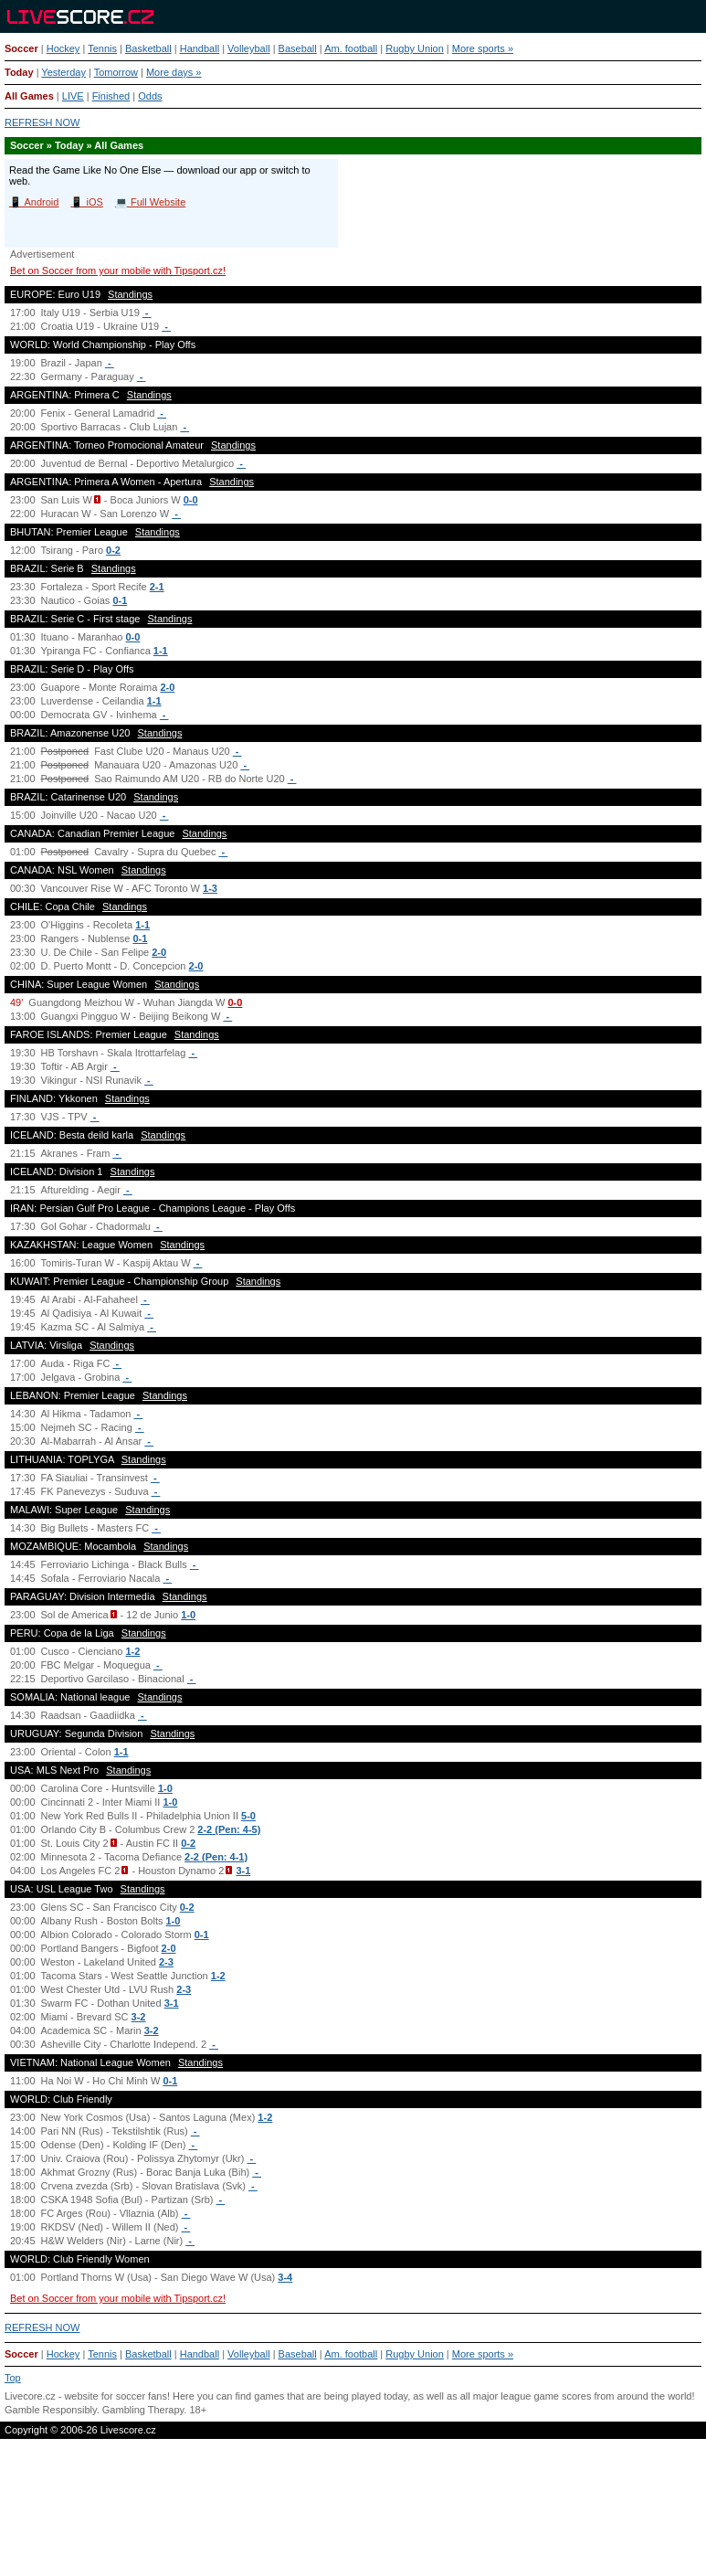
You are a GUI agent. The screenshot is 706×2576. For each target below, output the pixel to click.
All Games (29, 95)
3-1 (243, 1870)
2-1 (157, 586)
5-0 (248, 1815)
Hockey (63, 48)
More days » (174, 72)
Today (19, 72)
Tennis (102, 48)
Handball (199, 48)
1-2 (132, 1651)
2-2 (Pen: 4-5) (228, 1829)
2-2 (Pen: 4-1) (216, 1856)
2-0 (167, 687)
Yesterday (63, 72)
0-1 (119, 600)
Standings (130, 294)
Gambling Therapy (143, 2409)
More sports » (482, 48)
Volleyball (248, 48)
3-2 (139, 2016)
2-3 (166, 1961)
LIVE (73, 95)
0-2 (113, 550)
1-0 (188, 1614)
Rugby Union (414, 48)
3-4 (285, 2277)
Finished (111, 95)
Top (13, 2377)
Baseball (298, 48)
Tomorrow (116, 72)
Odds (150, 95)
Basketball (148, 48)
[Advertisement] (353, 2516)
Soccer (21, 48)
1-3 (210, 888)
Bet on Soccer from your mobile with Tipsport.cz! (118, 270)
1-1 (160, 650)
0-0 (191, 499)
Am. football (350, 48)
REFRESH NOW (42, 122)
